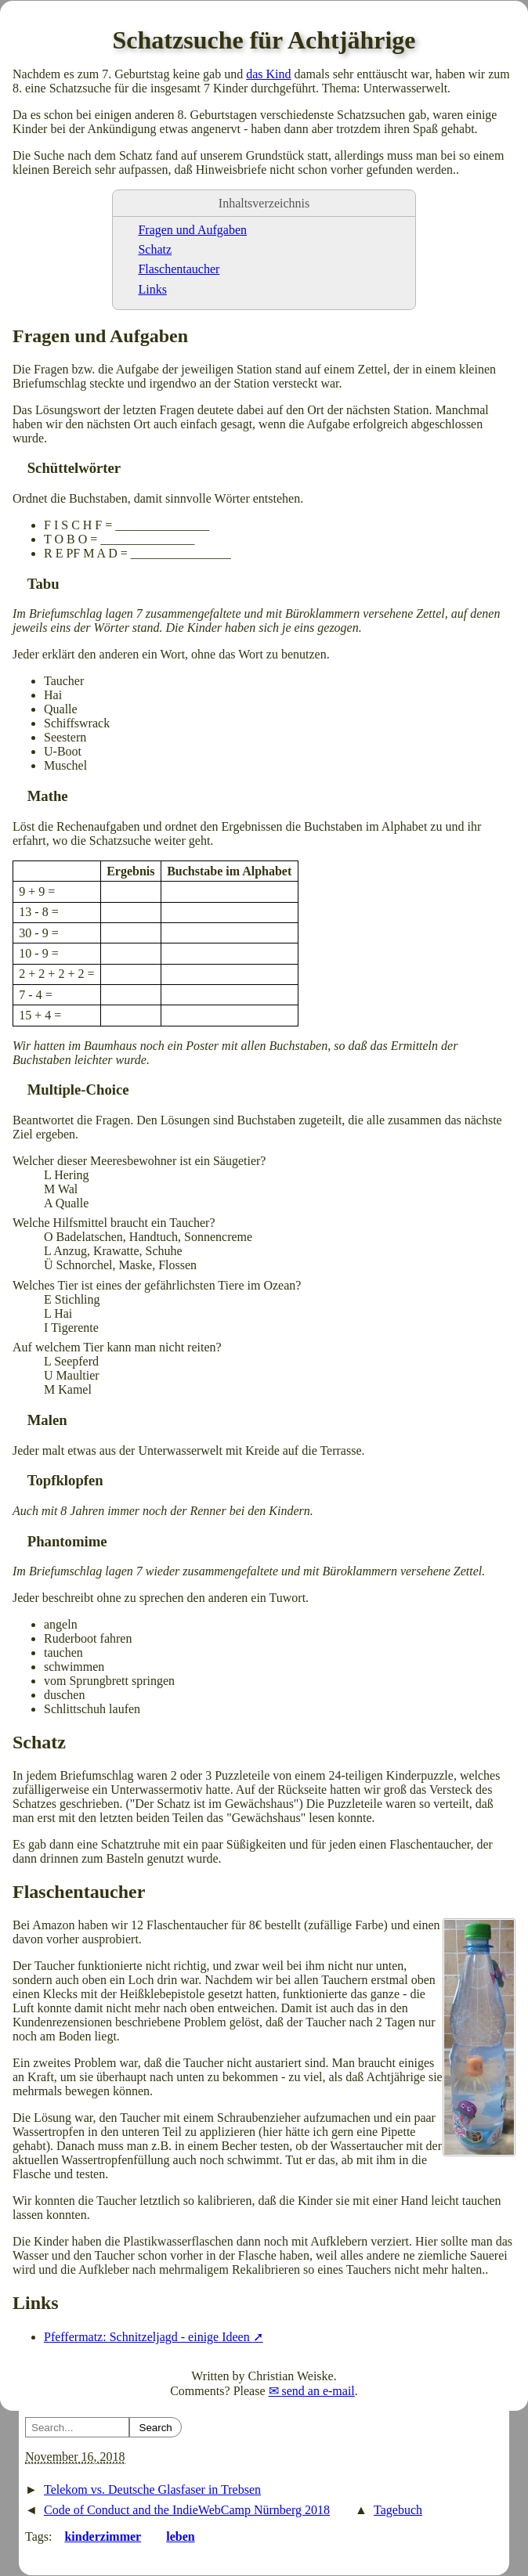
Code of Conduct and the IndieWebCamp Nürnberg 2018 (187, 2509)
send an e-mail (318, 2390)
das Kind (268, 74)
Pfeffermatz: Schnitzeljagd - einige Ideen (148, 2336)
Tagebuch (398, 2509)
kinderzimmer (102, 2536)
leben (180, 2536)
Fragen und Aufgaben (192, 229)
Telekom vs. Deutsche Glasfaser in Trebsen (152, 2489)
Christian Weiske (291, 2376)
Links (152, 289)
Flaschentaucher (178, 269)
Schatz (155, 249)
